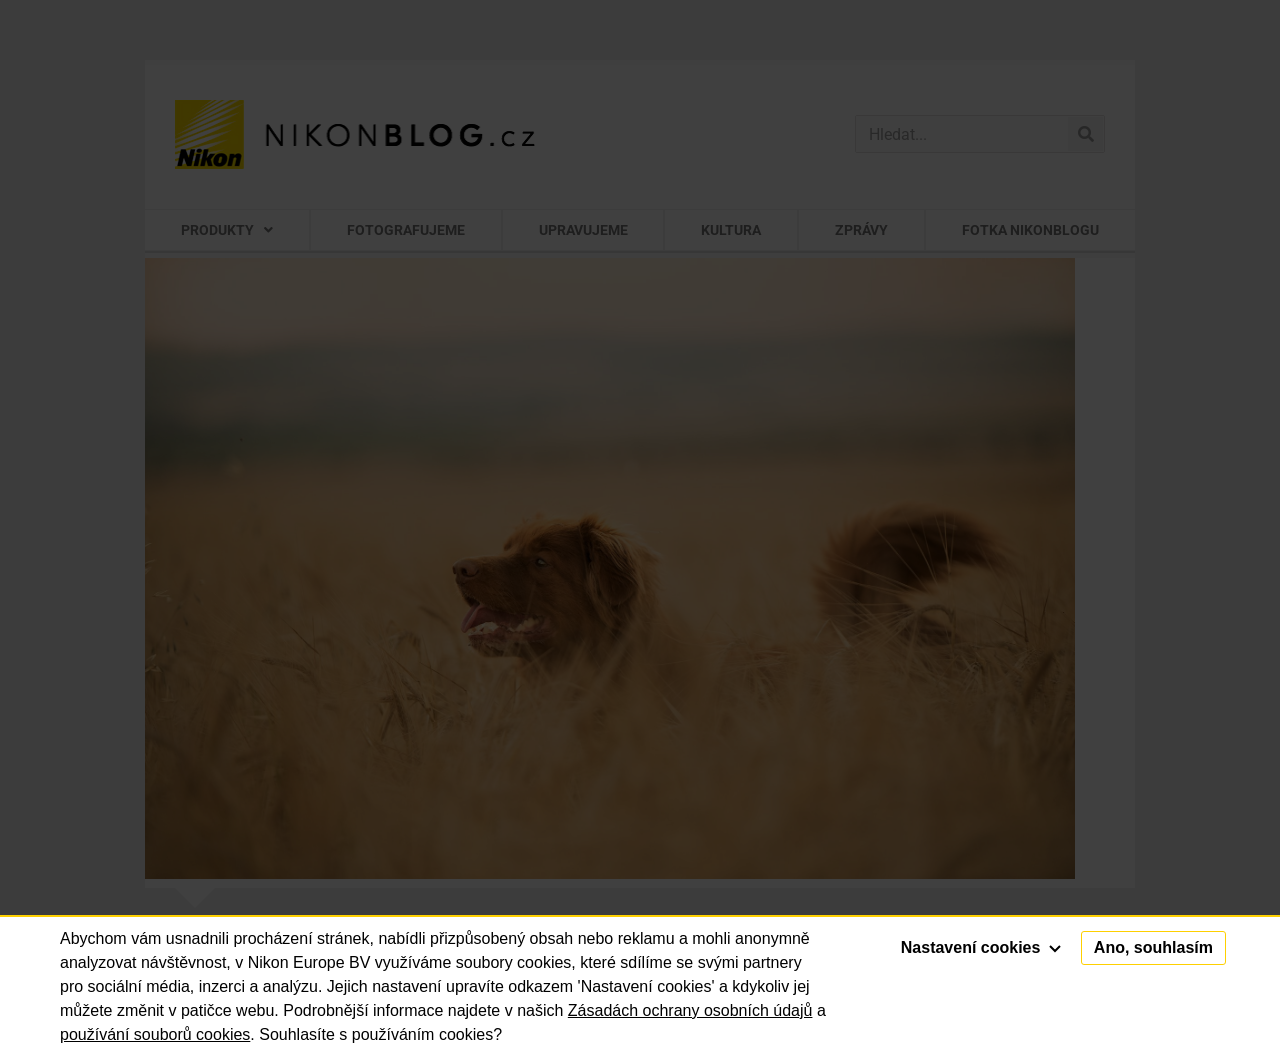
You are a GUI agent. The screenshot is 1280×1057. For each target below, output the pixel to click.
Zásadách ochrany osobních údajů (690, 1010)
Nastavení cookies (981, 947)
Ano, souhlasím (1153, 947)
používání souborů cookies (155, 1034)
